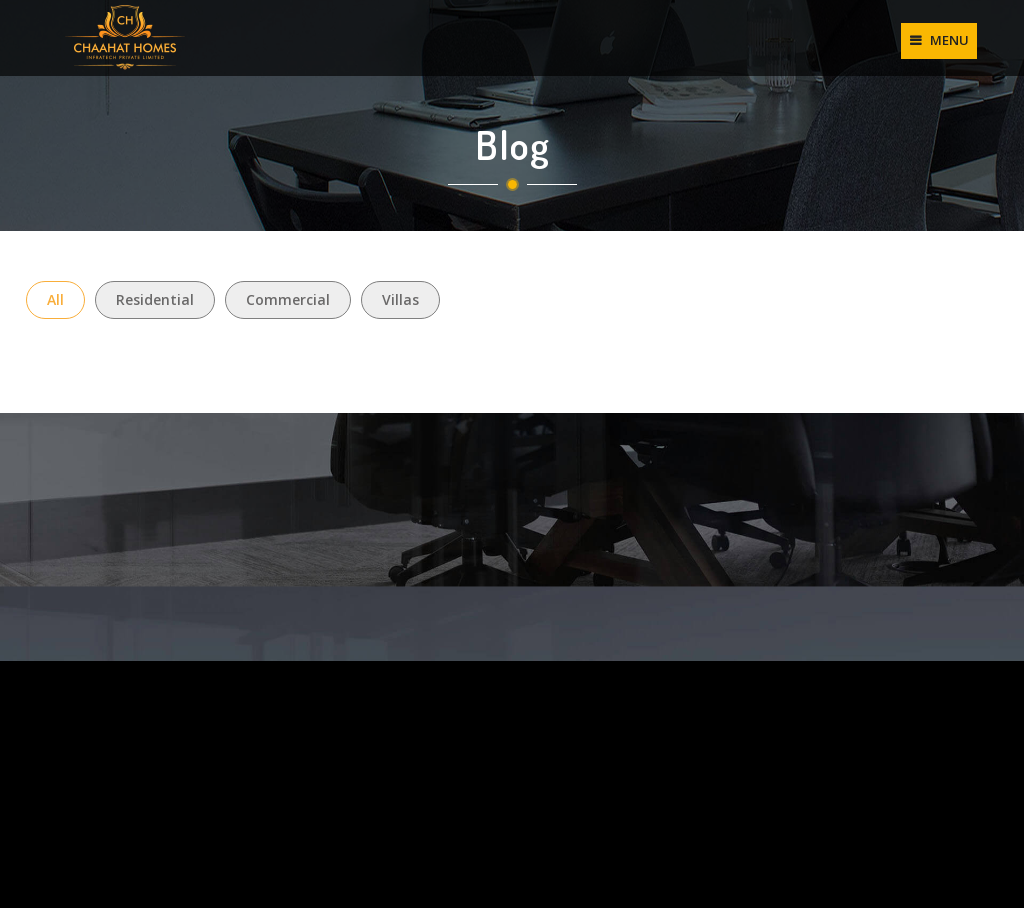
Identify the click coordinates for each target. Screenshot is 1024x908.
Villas (400, 299)
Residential (155, 299)
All (55, 299)
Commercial (288, 299)
